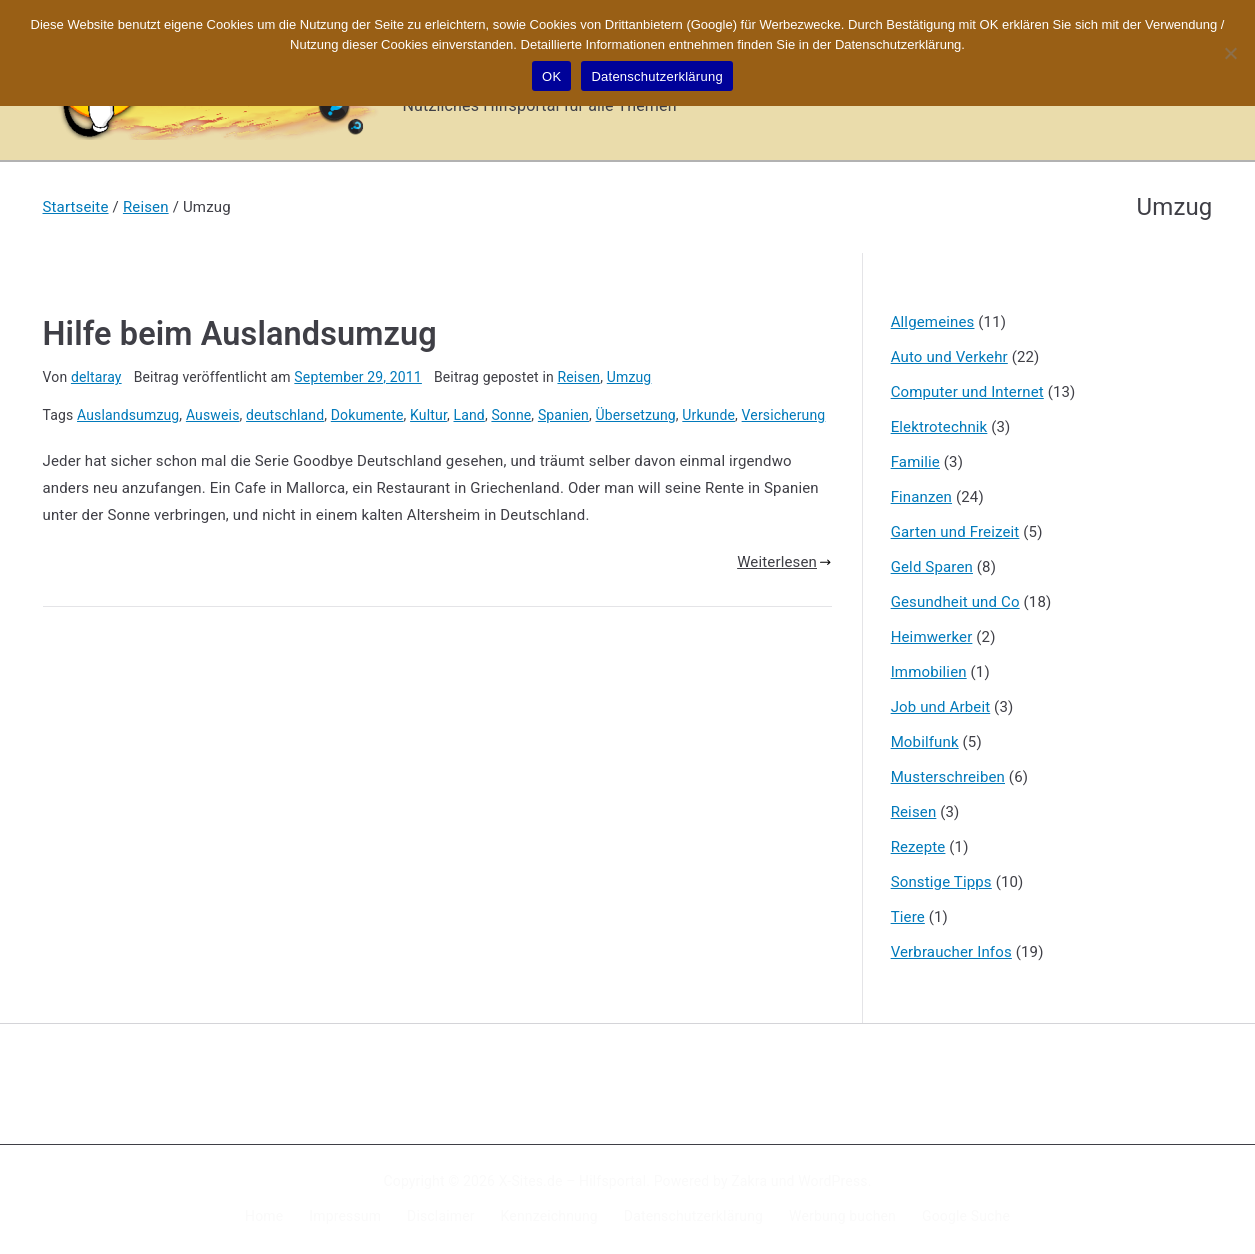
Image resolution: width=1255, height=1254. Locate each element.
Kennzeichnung (549, 1216)
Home (264, 1216)
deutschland (285, 415)
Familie (915, 462)
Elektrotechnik (939, 427)
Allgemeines (933, 322)
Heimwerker (932, 637)
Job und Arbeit (941, 707)
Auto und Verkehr (949, 357)
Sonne (511, 415)
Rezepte (918, 847)
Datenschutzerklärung (693, 1216)
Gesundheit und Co (955, 602)
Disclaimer (441, 1216)
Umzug (629, 377)
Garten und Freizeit (955, 532)
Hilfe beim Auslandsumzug (240, 334)
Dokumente (367, 415)
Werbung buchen (842, 1216)
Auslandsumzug (128, 415)
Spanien (563, 415)
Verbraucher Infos (951, 952)
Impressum (345, 1216)
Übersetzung (636, 415)
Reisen (578, 377)
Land (468, 415)
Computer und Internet (967, 392)
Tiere (908, 917)
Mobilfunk (925, 742)
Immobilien (929, 672)
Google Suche (966, 1216)
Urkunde (708, 415)
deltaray (96, 377)
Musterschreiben (948, 777)
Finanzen (921, 497)
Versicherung (784, 415)
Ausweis (213, 415)
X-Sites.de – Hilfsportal (572, 1181)
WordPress (832, 1181)
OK (551, 76)
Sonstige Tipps (941, 882)
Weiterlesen (784, 562)
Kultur (428, 415)
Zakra (749, 1181)
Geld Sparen (932, 567)
